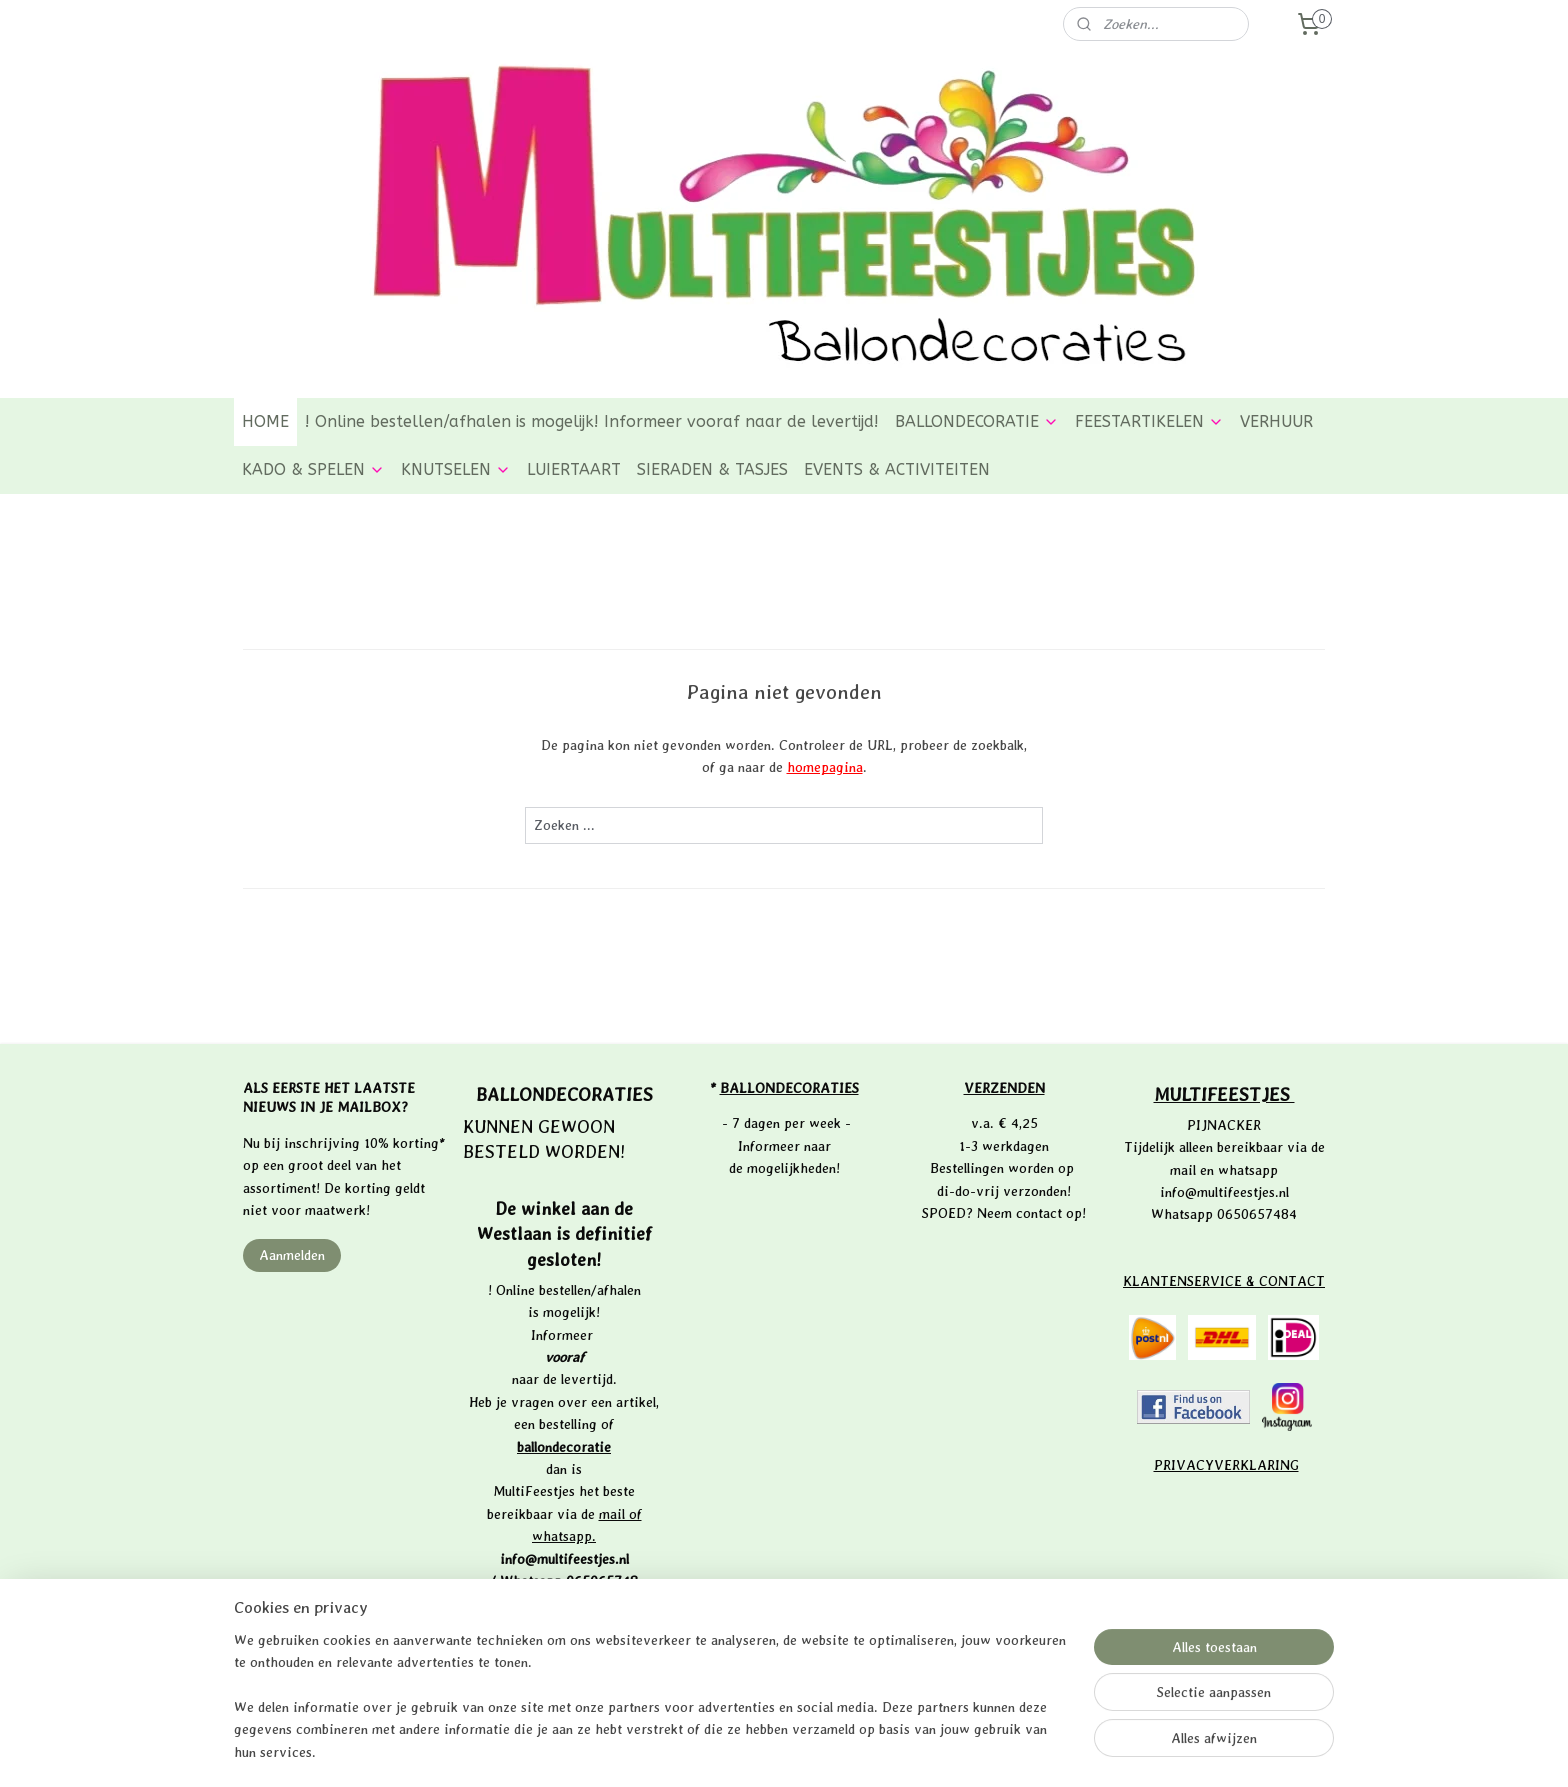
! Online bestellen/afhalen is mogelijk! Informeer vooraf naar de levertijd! (592, 421)
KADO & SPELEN (313, 469)
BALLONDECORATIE (977, 421)
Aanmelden (292, 1255)
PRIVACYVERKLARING (1226, 1465)
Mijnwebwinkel (979, 1750)
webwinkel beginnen (820, 1750)
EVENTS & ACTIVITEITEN (897, 469)
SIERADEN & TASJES (712, 469)
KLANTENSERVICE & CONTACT (1224, 1281)
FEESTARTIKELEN (1149, 421)
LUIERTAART (574, 469)
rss (754, 1750)
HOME (265, 421)
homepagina (825, 767)
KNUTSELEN (456, 469)
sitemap (718, 1750)
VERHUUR (1276, 421)
